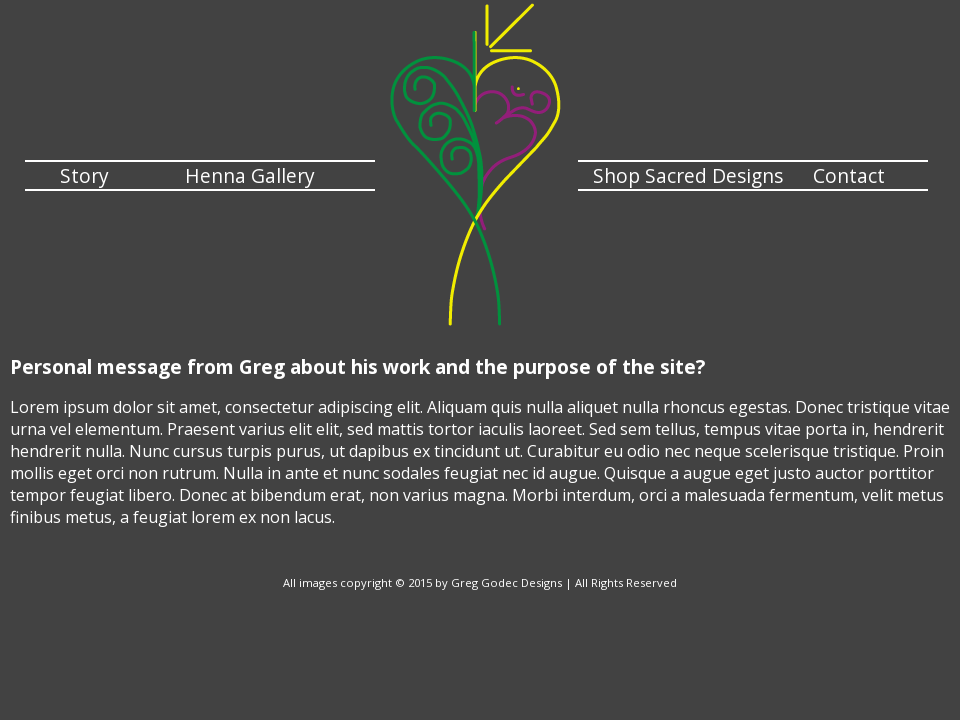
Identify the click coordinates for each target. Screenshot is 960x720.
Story (84, 175)
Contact (849, 175)
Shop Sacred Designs (688, 175)
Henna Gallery (250, 175)
